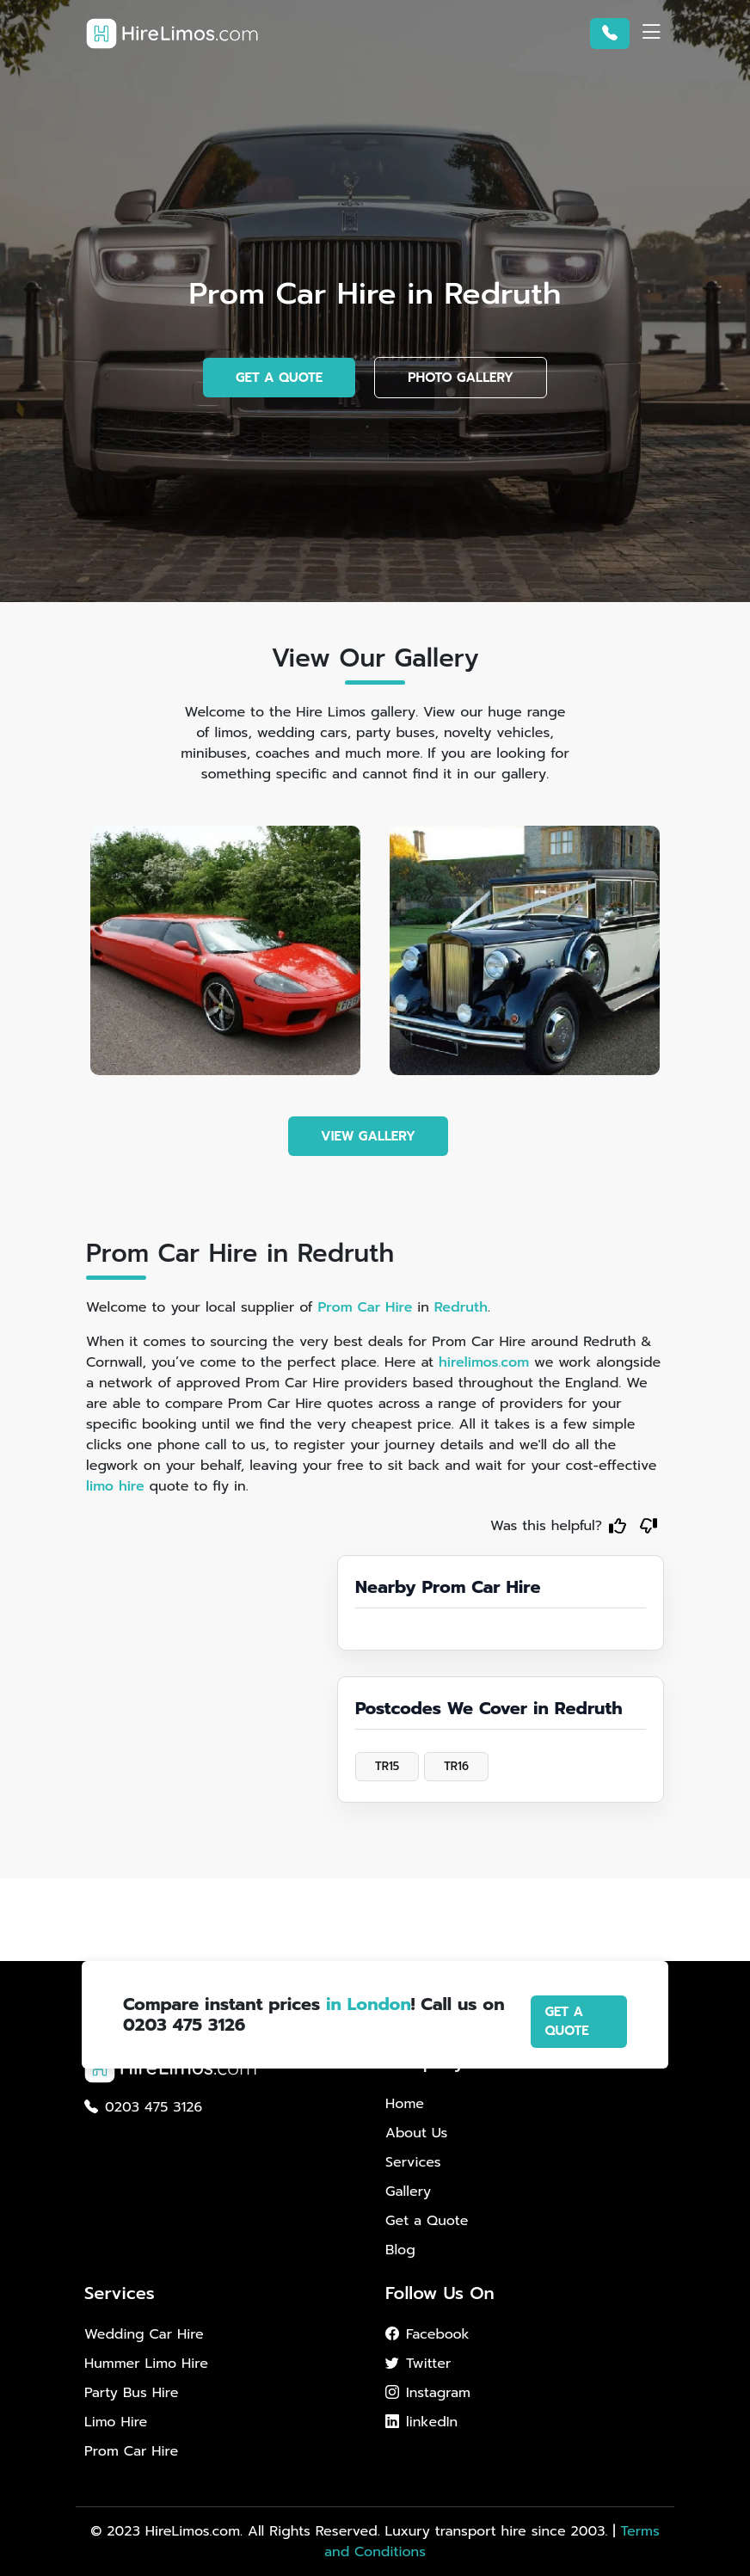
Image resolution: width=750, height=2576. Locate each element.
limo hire (115, 1486)
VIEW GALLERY (368, 1136)
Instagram (427, 2392)
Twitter (418, 2363)
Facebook (427, 2334)
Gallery (408, 2191)
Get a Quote (426, 2220)
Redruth (461, 1307)
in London (368, 2004)
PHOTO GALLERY (460, 377)
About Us (416, 2133)
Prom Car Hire (364, 1307)
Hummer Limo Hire (146, 2363)
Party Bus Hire (131, 2392)
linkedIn (421, 2422)
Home (404, 2103)
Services (413, 2162)
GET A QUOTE (279, 377)
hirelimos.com (484, 1362)
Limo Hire (115, 2422)
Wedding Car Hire (144, 2334)
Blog (400, 2250)
